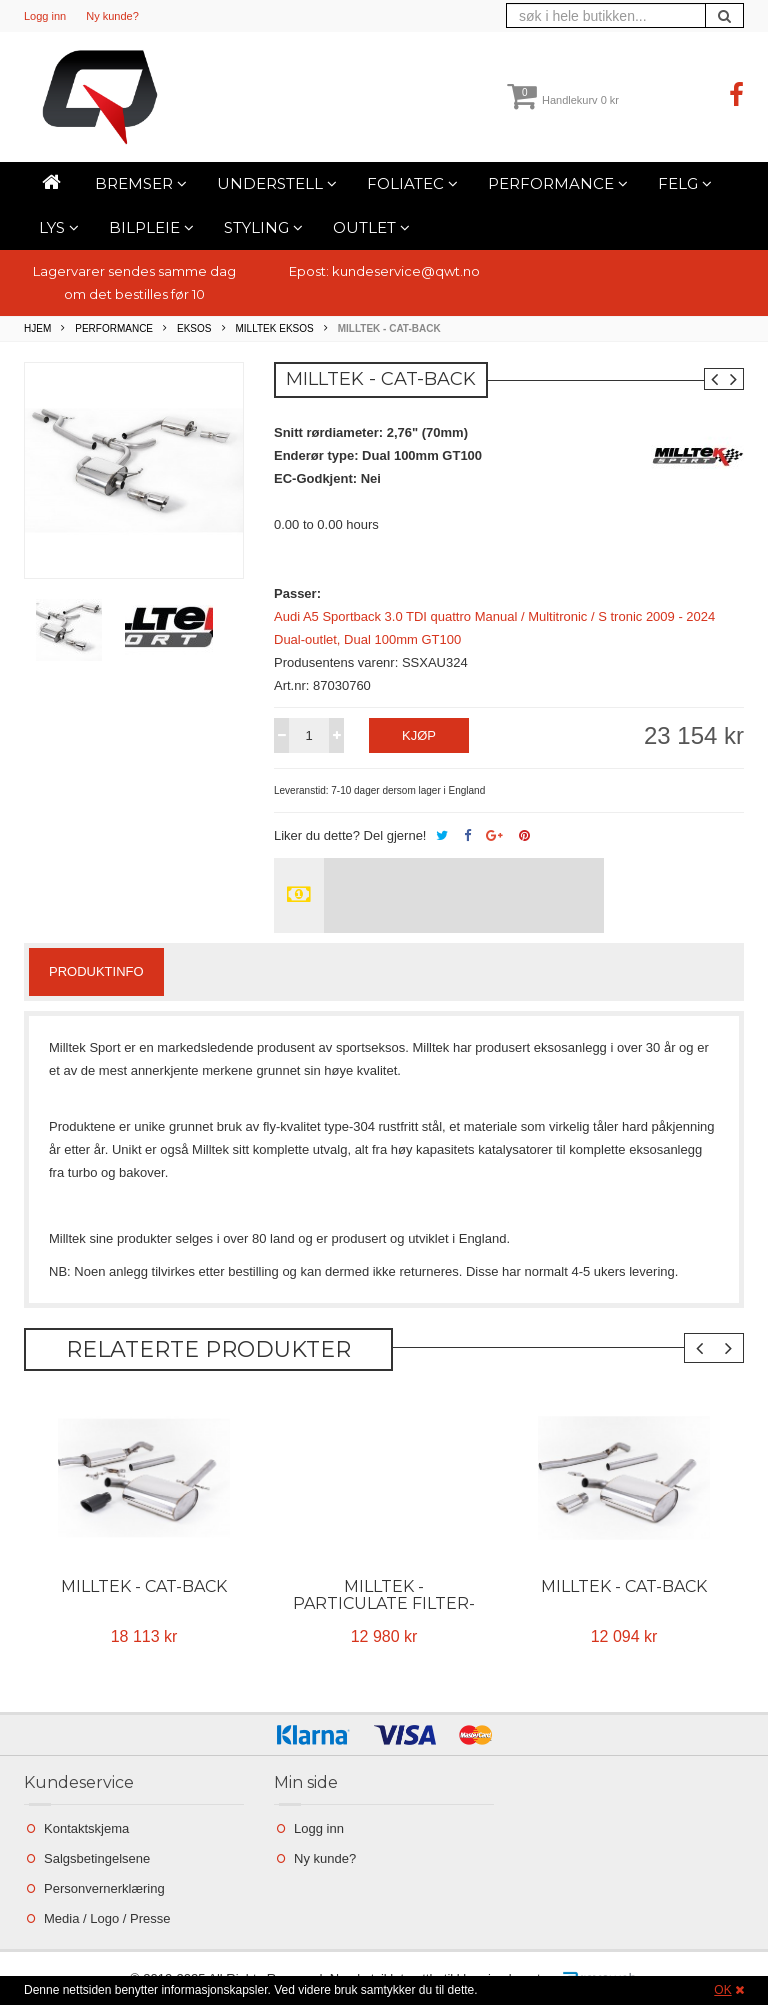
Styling (263, 227)
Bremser (141, 183)
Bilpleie (151, 227)
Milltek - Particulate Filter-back (384, 1603)
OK (722, 1990)
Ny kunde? (112, 16)
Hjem (37, 328)
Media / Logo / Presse (107, 1918)
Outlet (371, 227)
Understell (277, 183)
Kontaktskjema (86, 1828)
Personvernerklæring (104, 1888)
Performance (558, 183)
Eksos (194, 328)
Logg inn (45, 16)
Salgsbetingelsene (97, 1858)
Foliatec (412, 183)
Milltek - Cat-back (144, 1586)
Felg (685, 183)
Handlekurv (563, 100)
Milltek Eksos (275, 328)
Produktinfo (96, 971)
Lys (59, 227)
